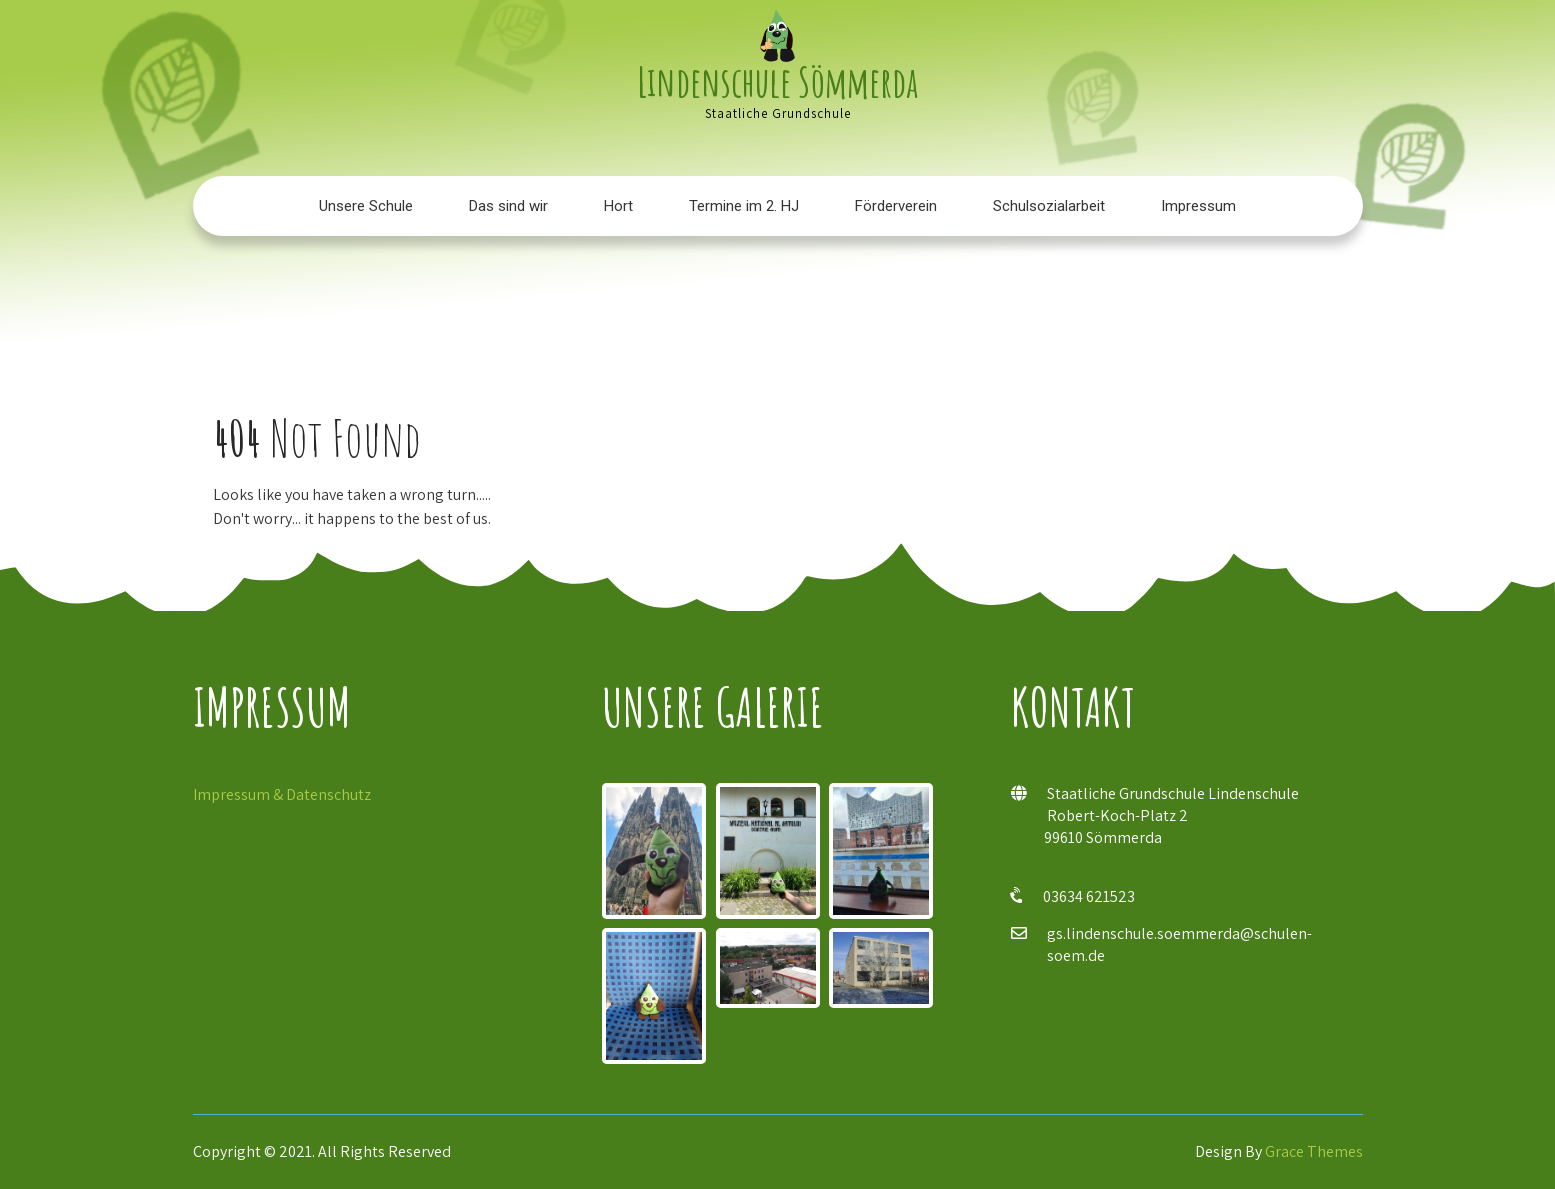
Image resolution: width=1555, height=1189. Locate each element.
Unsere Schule (366, 206)
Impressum (1198, 206)
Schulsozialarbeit (1049, 206)
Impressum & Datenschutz (282, 794)
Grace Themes (1314, 1151)
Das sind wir (508, 206)
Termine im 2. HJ (744, 206)
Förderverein (896, 206)
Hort (618, 206)
